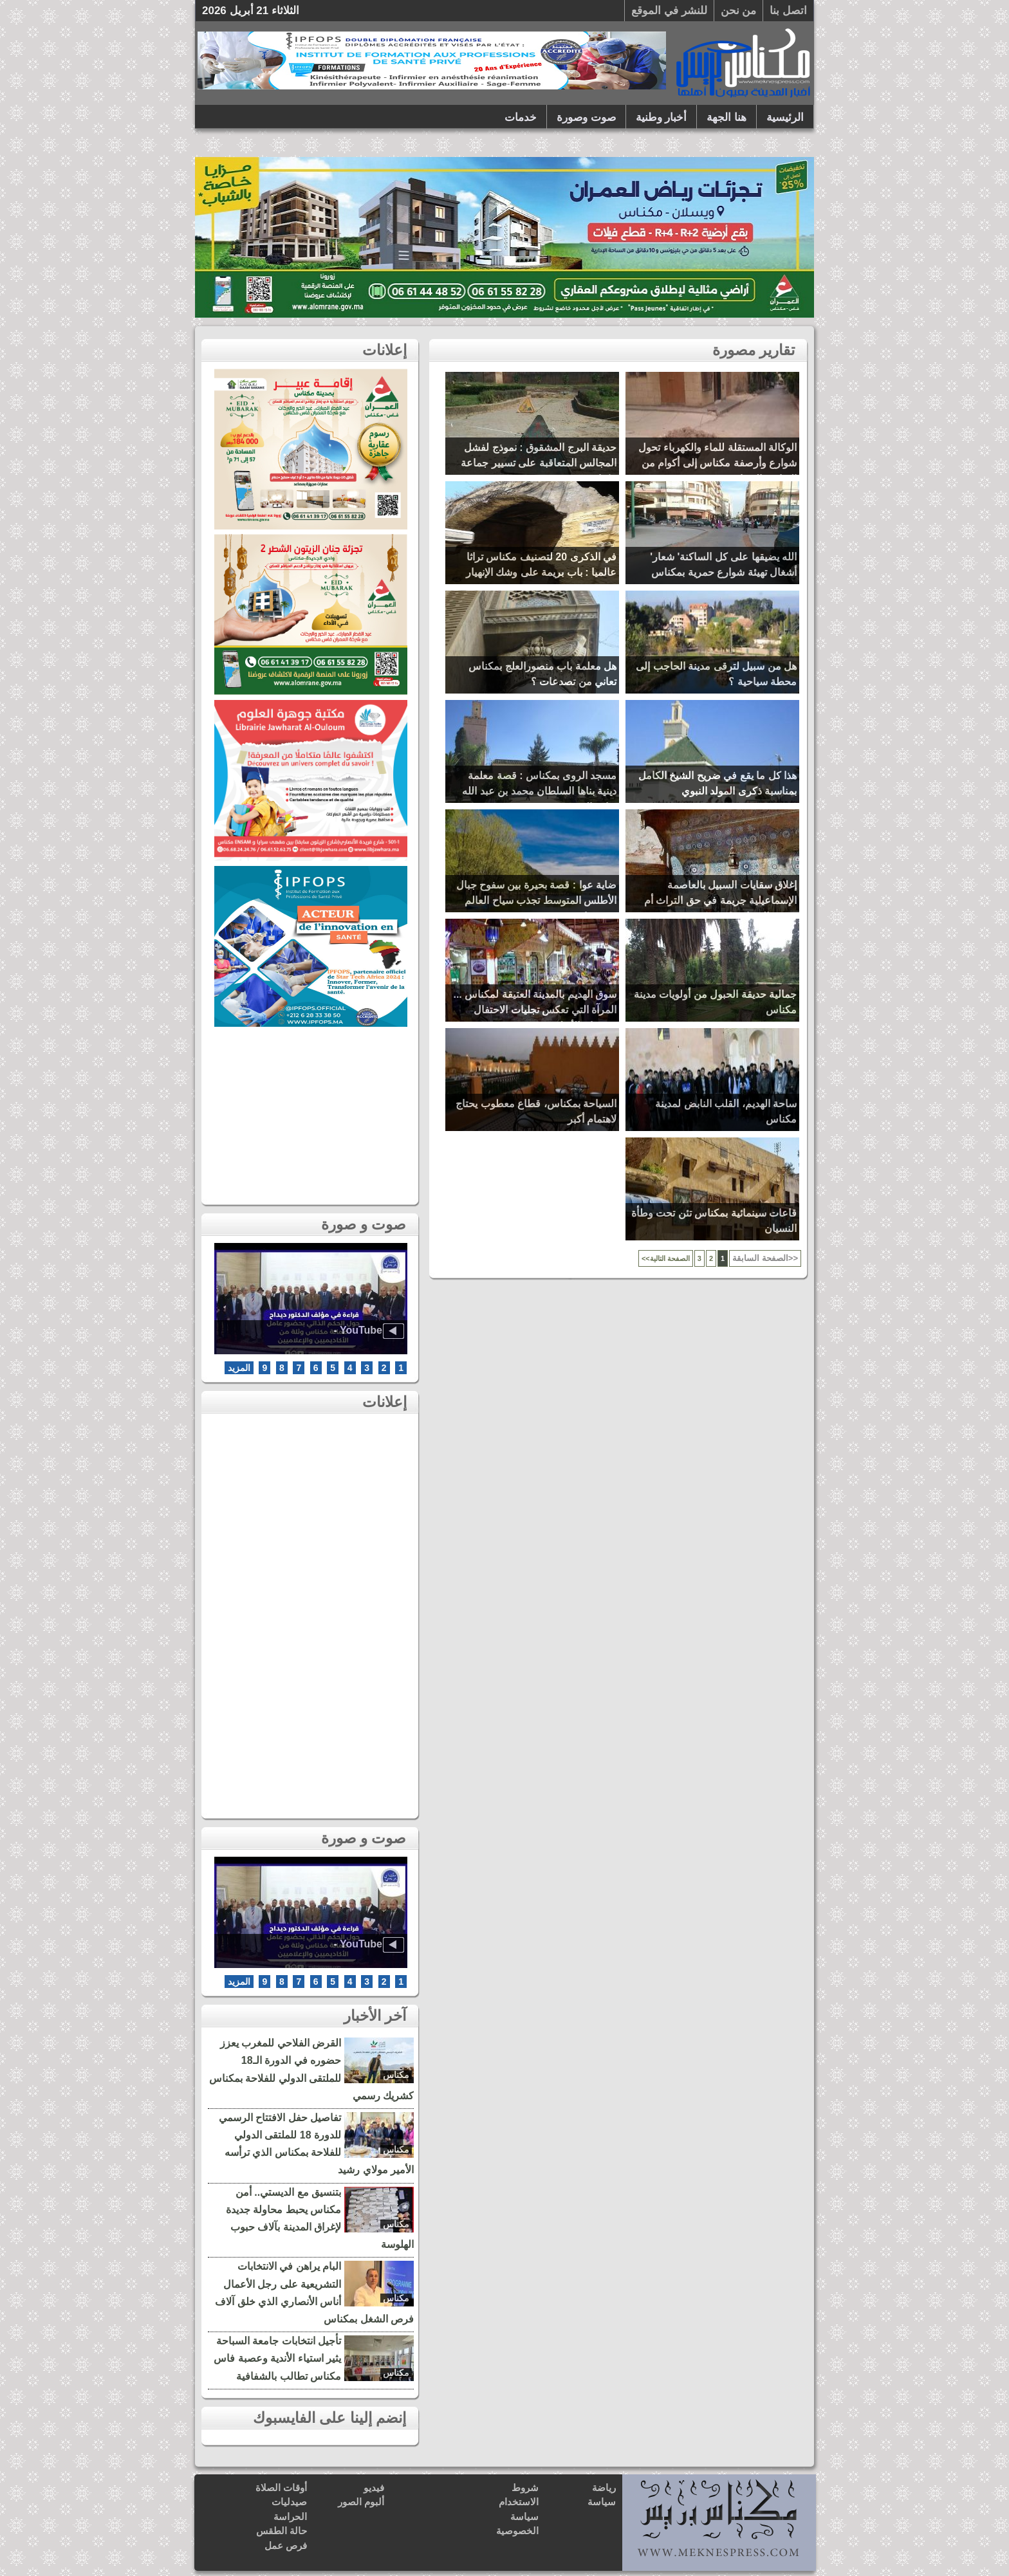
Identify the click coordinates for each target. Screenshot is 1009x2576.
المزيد (239, 1368)
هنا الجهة (726, 117)
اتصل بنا (788, 11)
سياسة (602, 2501)
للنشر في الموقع (669, 11)
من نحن (739, 11)
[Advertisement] (310, 1112)
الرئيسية (785, 117)
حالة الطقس (281, 2530)
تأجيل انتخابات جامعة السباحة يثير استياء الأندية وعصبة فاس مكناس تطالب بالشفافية (277, 2358)
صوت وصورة (586, 117)
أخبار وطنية (661, 117)
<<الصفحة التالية (666, 1258)
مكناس (396, 2075)
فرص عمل (285, 2545)
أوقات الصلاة (281, 2487)
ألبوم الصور (361, 2501)
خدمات (520, 117)
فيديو (374, 2487)
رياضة (604, 2487)
